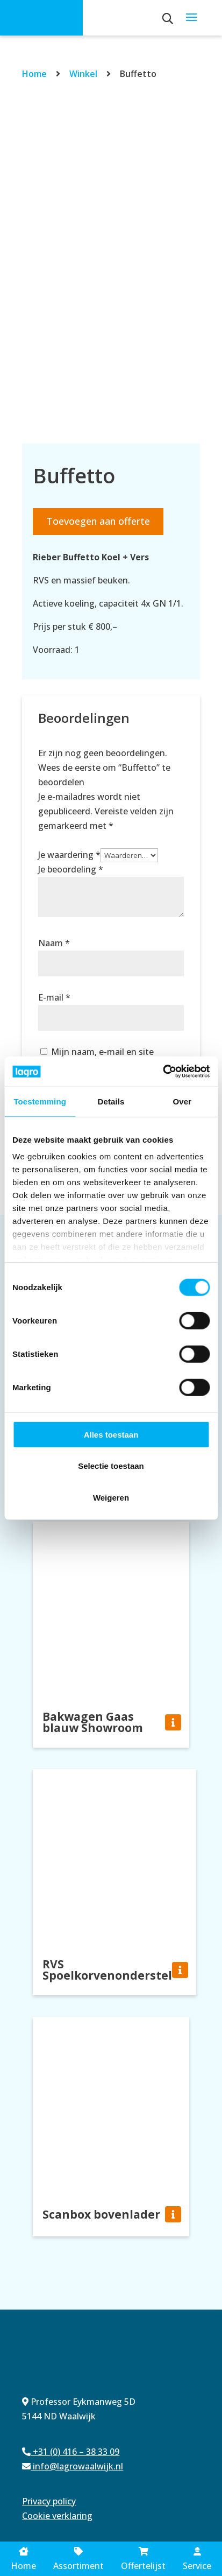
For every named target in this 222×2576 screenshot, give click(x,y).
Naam (54, 943)
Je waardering (69, 855)
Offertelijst (143, 2559)
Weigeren (111, 1497)
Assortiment (78, 2559)
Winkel (83, 74)
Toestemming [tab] (39, 1101)
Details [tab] (111, 1101)
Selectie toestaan (111, 1465)
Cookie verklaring (57, 2516)
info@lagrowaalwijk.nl (72, 2466)
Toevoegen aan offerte (98, 521)
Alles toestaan (111, 1434)
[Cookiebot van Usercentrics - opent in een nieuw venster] (163, 1072)
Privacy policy (49, 2501)
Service (197, 2559)
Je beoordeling (70, 869)
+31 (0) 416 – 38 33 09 (70, 2452)
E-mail (54, 997)
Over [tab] (182, 1101)
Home (34, 74)
